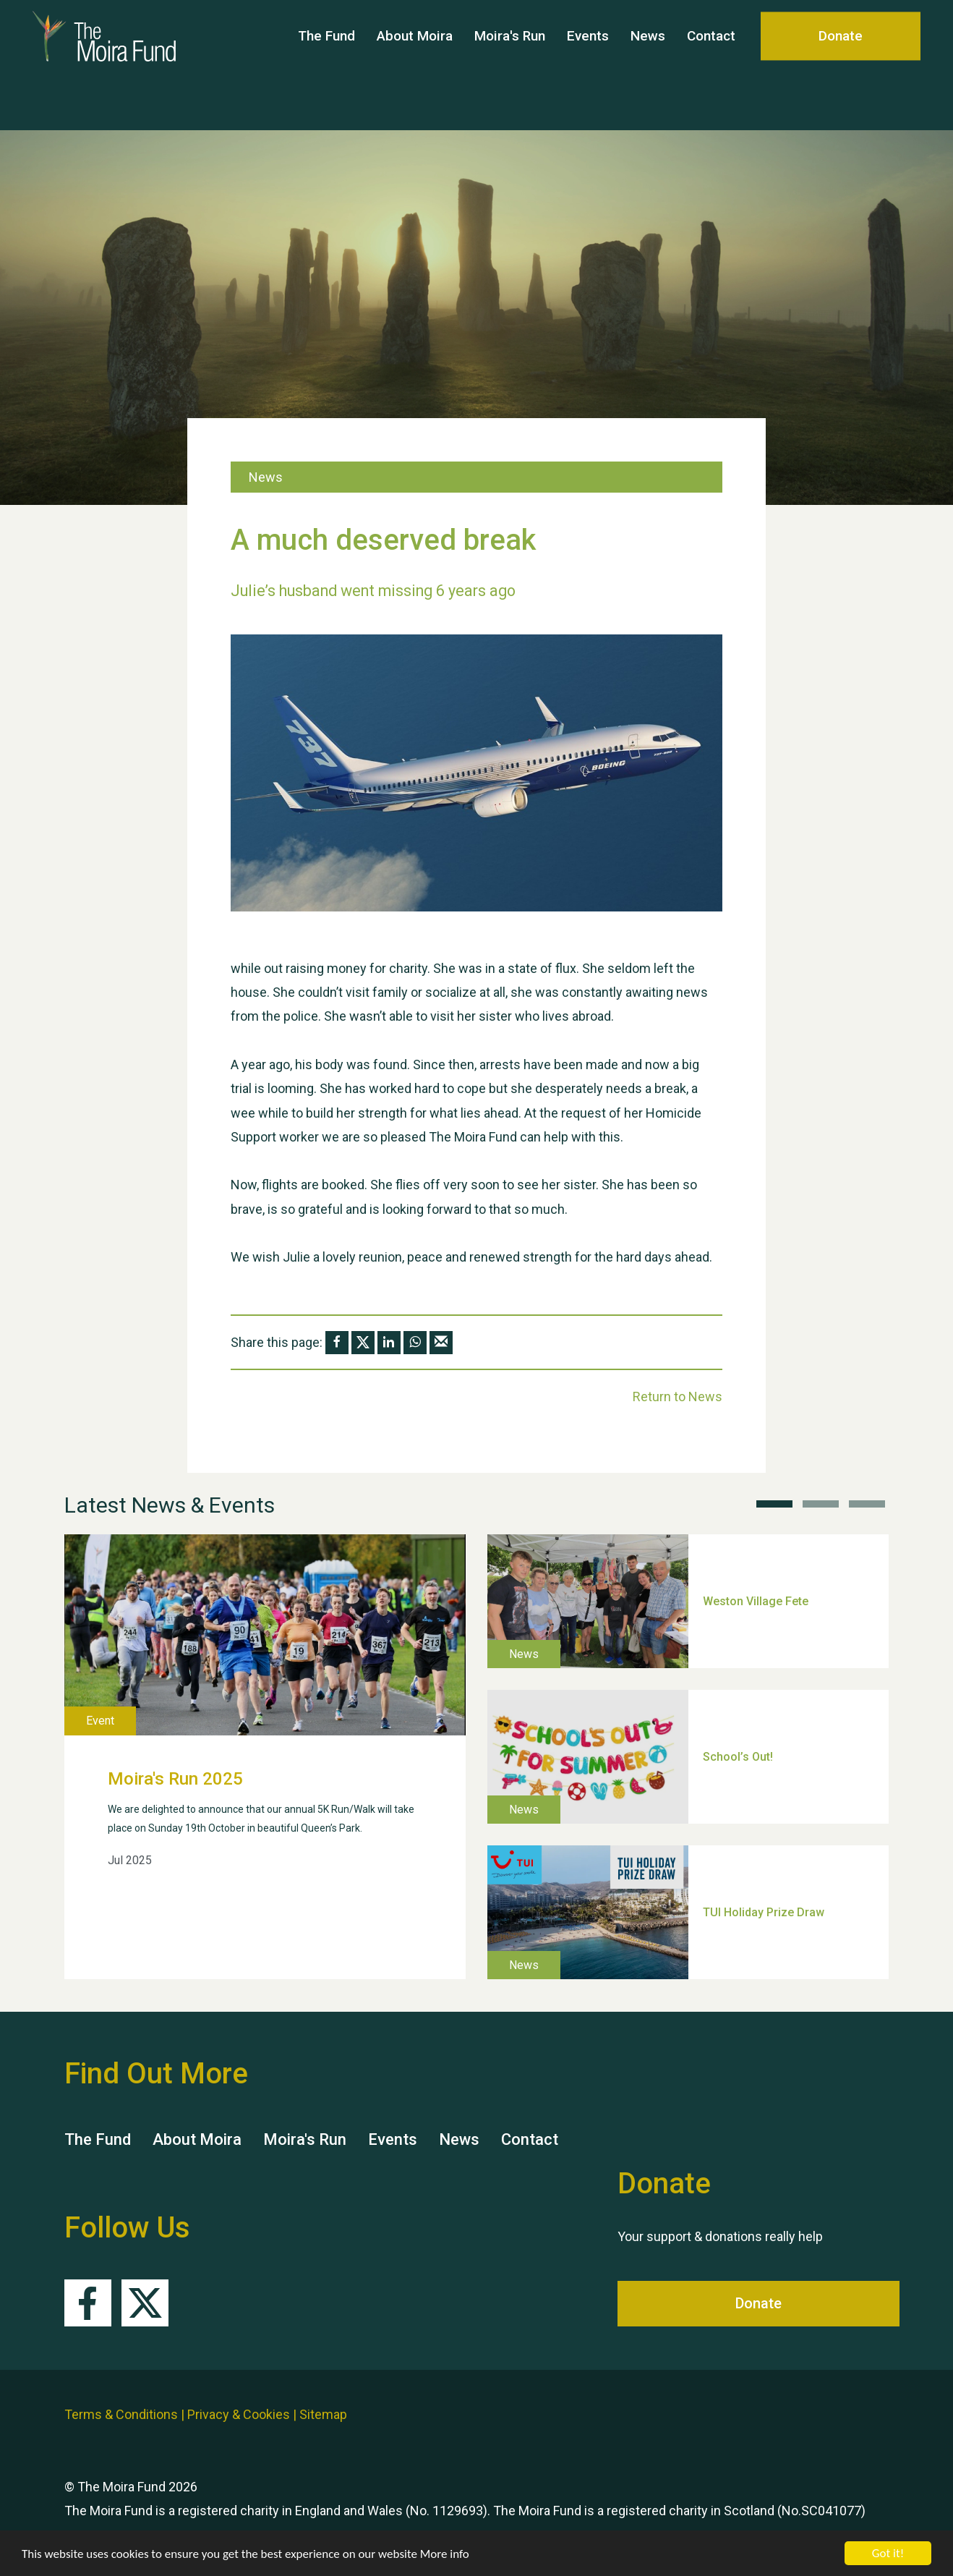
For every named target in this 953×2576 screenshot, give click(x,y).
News (648, 64)
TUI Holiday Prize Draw (763, 1911)
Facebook (87, 2302)
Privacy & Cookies (238, 2414)
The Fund (326, 64)
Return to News (677, 1396)
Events (588, 64)
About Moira (415, 64)
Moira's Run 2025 (175, 1779)
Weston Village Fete (755, 1600)
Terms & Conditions (121, 2414)
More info (444, 2555)
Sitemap (323, 2414)
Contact (711, 64)
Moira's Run (509, 64)
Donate (841, 64)
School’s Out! (738, 1756)
